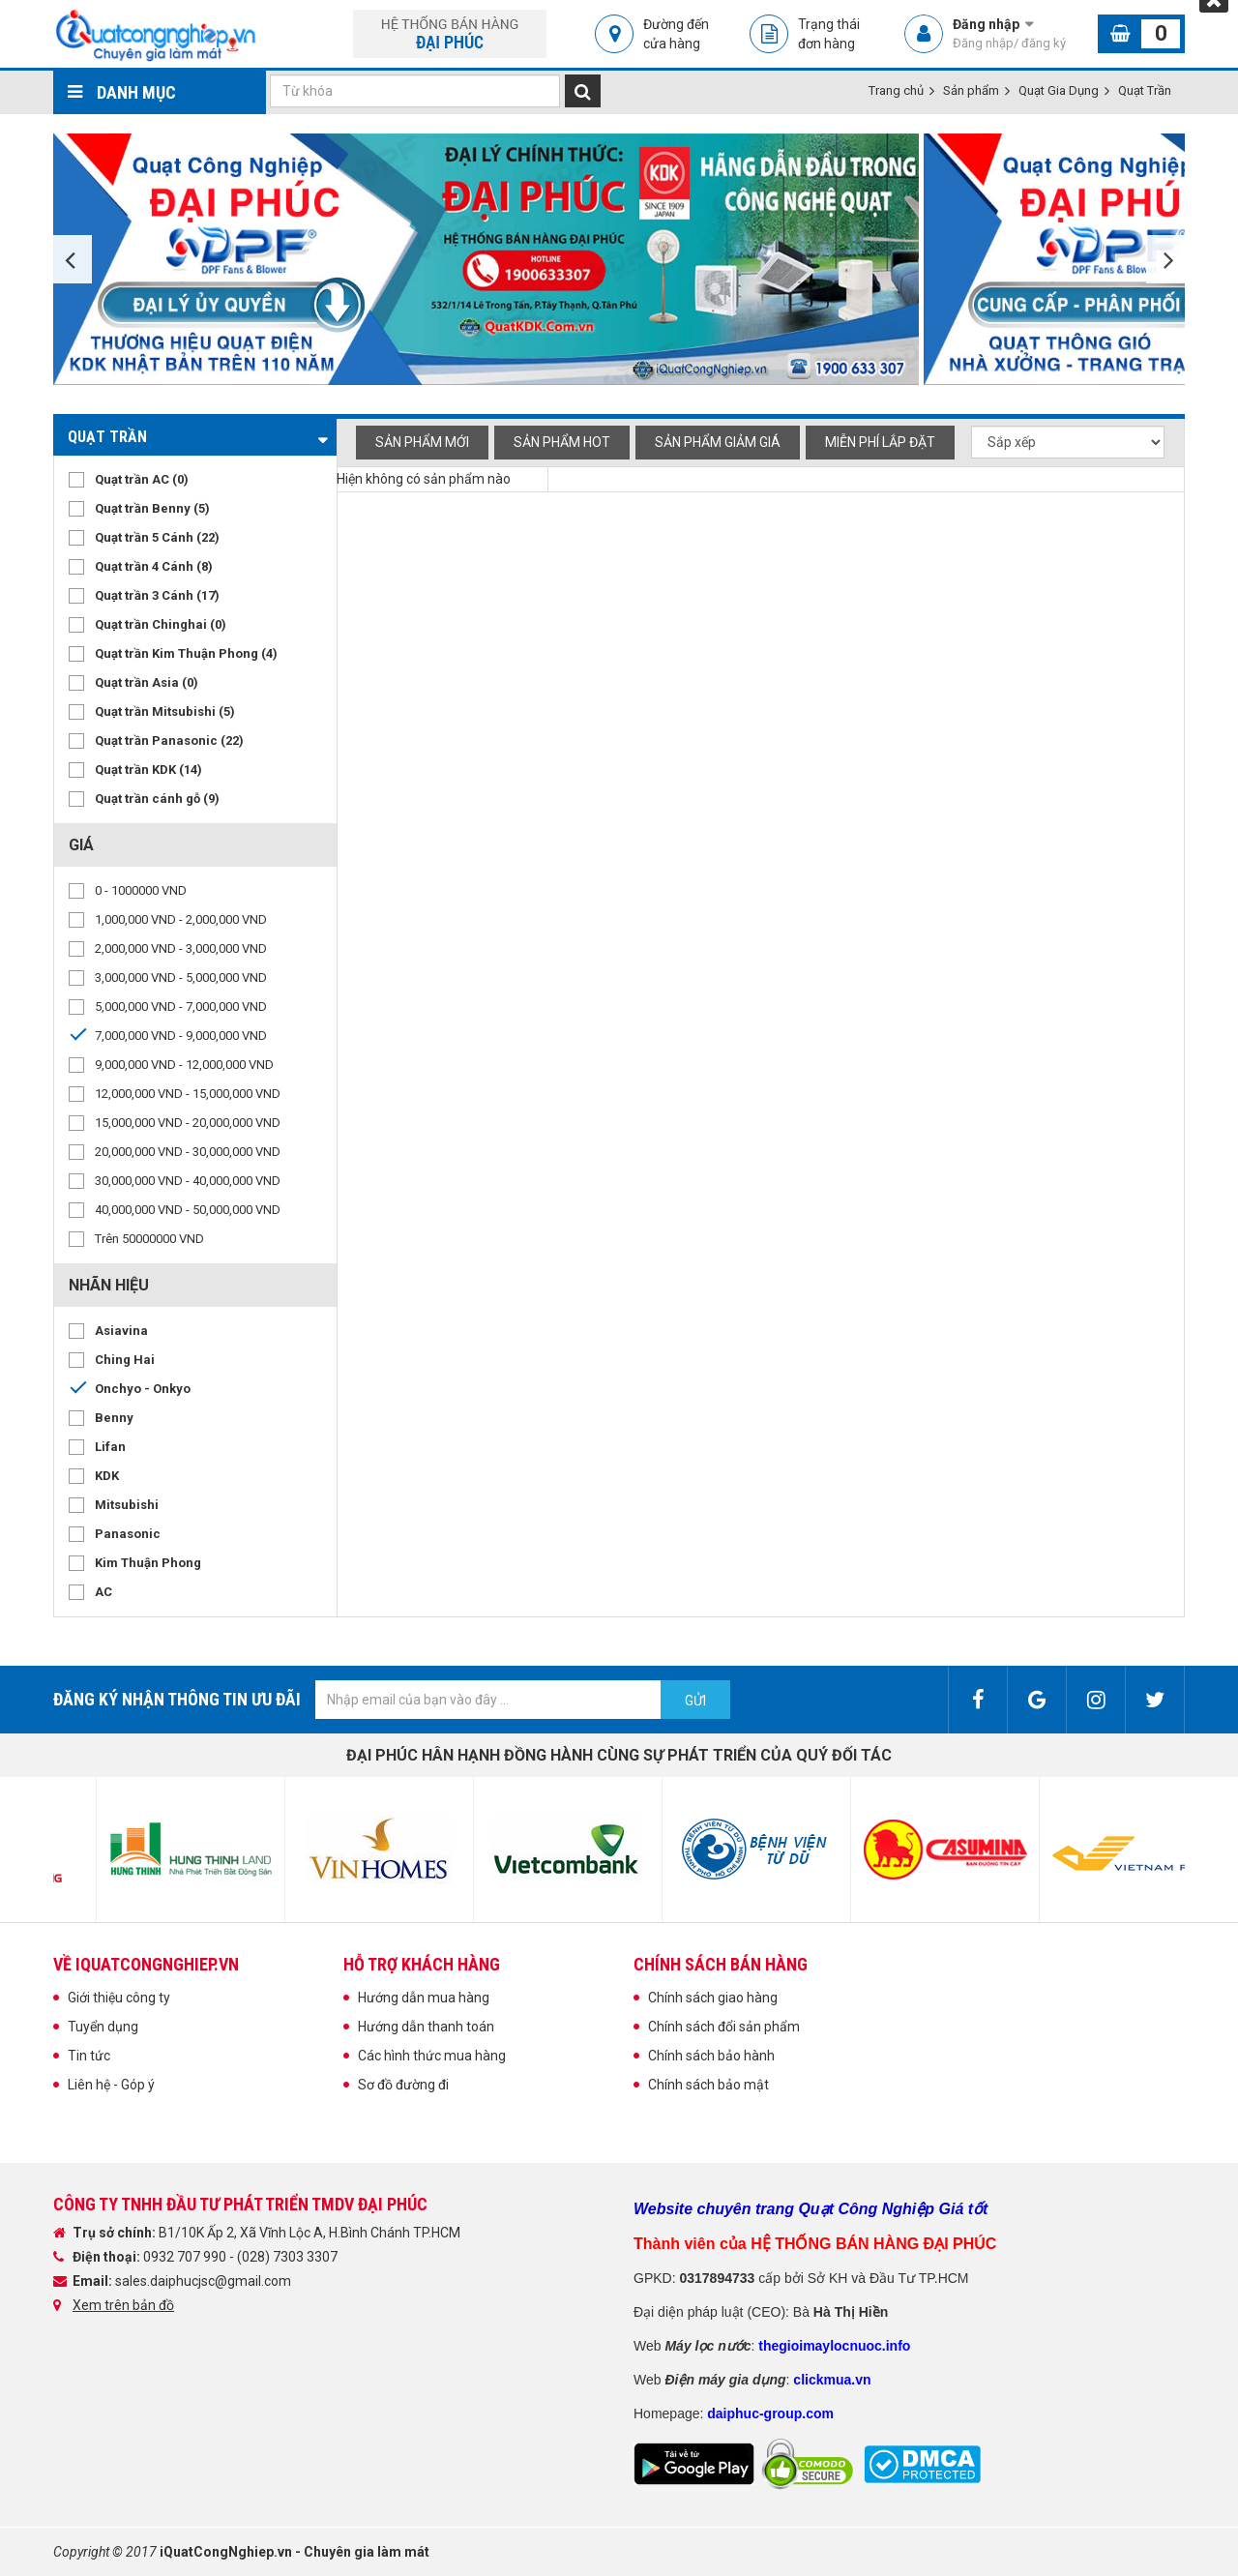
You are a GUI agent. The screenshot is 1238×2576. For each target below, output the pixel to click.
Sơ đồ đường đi (403, 2084)
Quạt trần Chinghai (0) (160, 624)
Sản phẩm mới (422, 442)
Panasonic (128, 1533)
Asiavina (121, 1330)
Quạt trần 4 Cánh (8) (154, 566)
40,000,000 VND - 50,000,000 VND (187, 1209)
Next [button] (1165, 259)
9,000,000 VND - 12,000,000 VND (184, 1064)
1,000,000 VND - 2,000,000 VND (181, 919)
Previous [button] (72, 259)
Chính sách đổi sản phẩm (724, 2026)
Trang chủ (896, 90)
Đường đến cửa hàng (676, 33)
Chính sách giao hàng (713, 1997)
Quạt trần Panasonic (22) (169, 740)
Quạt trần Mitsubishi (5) (165, 711)
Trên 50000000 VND (149, 1238)
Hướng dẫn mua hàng (423, 1997)
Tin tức (89, 2055)
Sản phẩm (971, 90)
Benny (114, 1417)
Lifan (110, 1446)
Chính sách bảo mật (708, 2084)
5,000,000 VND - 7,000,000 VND (181, 1006)
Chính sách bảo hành (711, 2055)
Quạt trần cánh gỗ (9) (157, 798)
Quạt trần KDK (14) (148, 769)
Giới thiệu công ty (119, 1997)
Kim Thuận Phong (148, 1562)
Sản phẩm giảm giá (718, 442)
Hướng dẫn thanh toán (426, 2026)
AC (103, 1591)
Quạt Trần (1144, 90)
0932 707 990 (186, 2257)
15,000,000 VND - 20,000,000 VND (187, 1122)
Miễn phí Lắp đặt (880, 442)
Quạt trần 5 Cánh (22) (157, 537)
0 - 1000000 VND (141, 890)
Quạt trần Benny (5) (152, 508)
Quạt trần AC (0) (142, 479)
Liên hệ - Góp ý (111, 2084)
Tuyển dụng (103, 2026)
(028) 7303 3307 (287, 2257)
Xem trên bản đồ (123, 2305)
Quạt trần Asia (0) (146, 682)
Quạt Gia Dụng (1058, 90)
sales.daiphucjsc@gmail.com (203, 2281)
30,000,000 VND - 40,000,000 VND (187, 1180)
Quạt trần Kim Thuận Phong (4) (186, 653)
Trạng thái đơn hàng (829, 33)
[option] (488, 259)
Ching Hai (125, 1359)
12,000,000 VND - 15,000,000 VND (187, 1093)
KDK (107, 1475)
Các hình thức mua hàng (432, 2055)
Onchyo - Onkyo (143, 1388)
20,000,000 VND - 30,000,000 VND (187, 1151)
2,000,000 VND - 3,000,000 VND (181, 948)
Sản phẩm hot (562, 442)
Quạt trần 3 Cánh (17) (157, 595)
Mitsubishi (127, 1504)
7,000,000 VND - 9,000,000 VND (181, 1035)
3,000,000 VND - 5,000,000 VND (181, 977)
